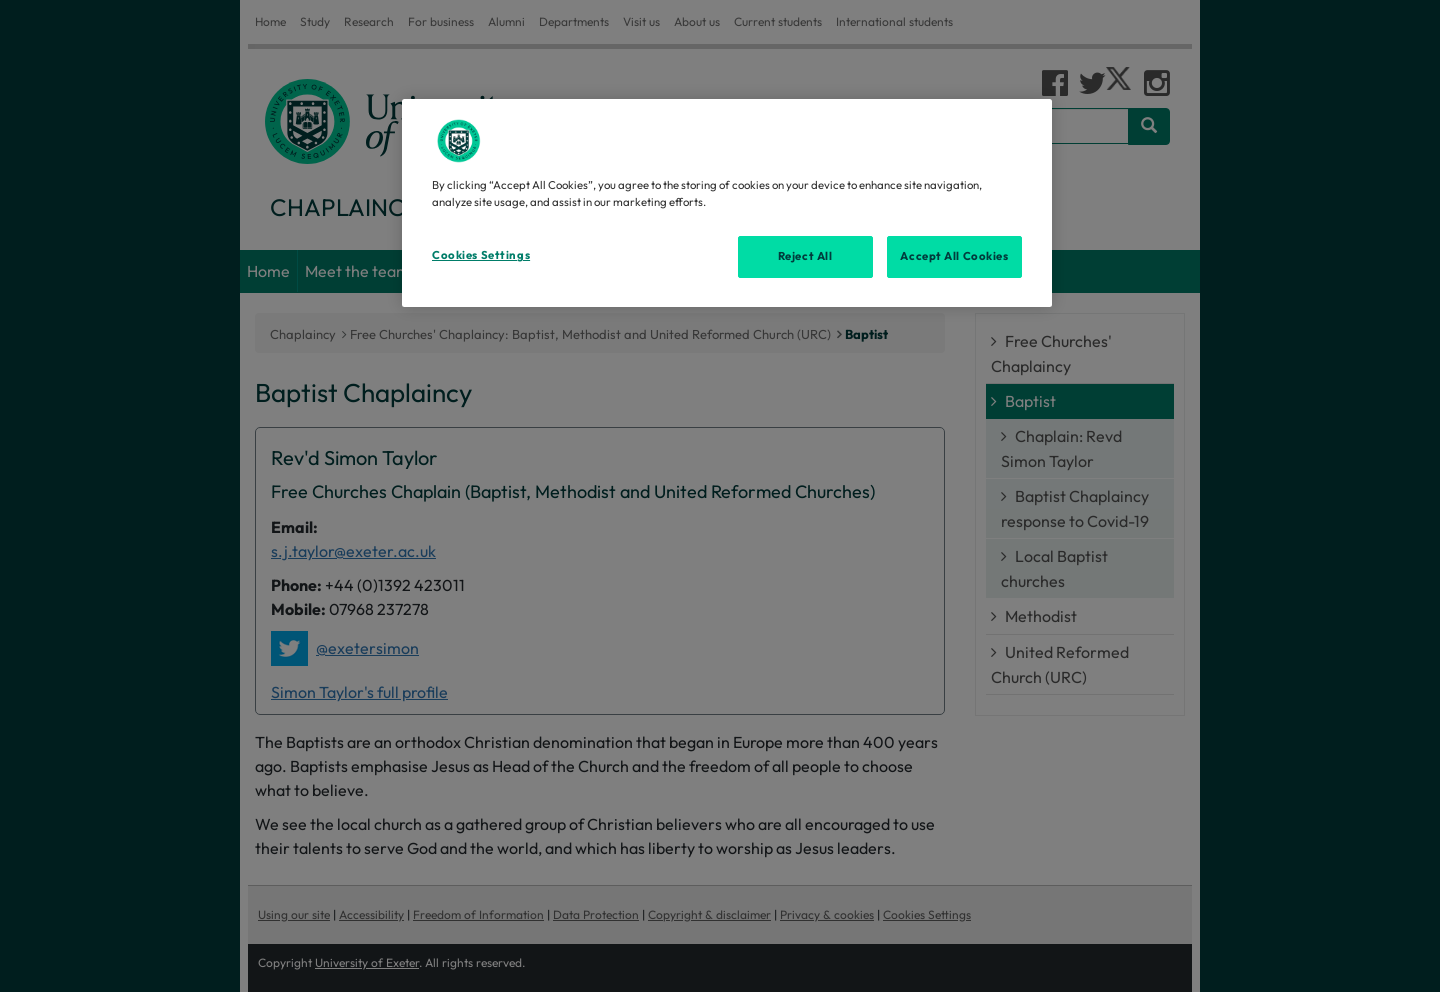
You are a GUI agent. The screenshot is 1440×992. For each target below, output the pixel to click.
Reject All (805, 256)
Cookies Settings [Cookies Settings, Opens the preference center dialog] (481, 255)
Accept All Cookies (954, 256)
